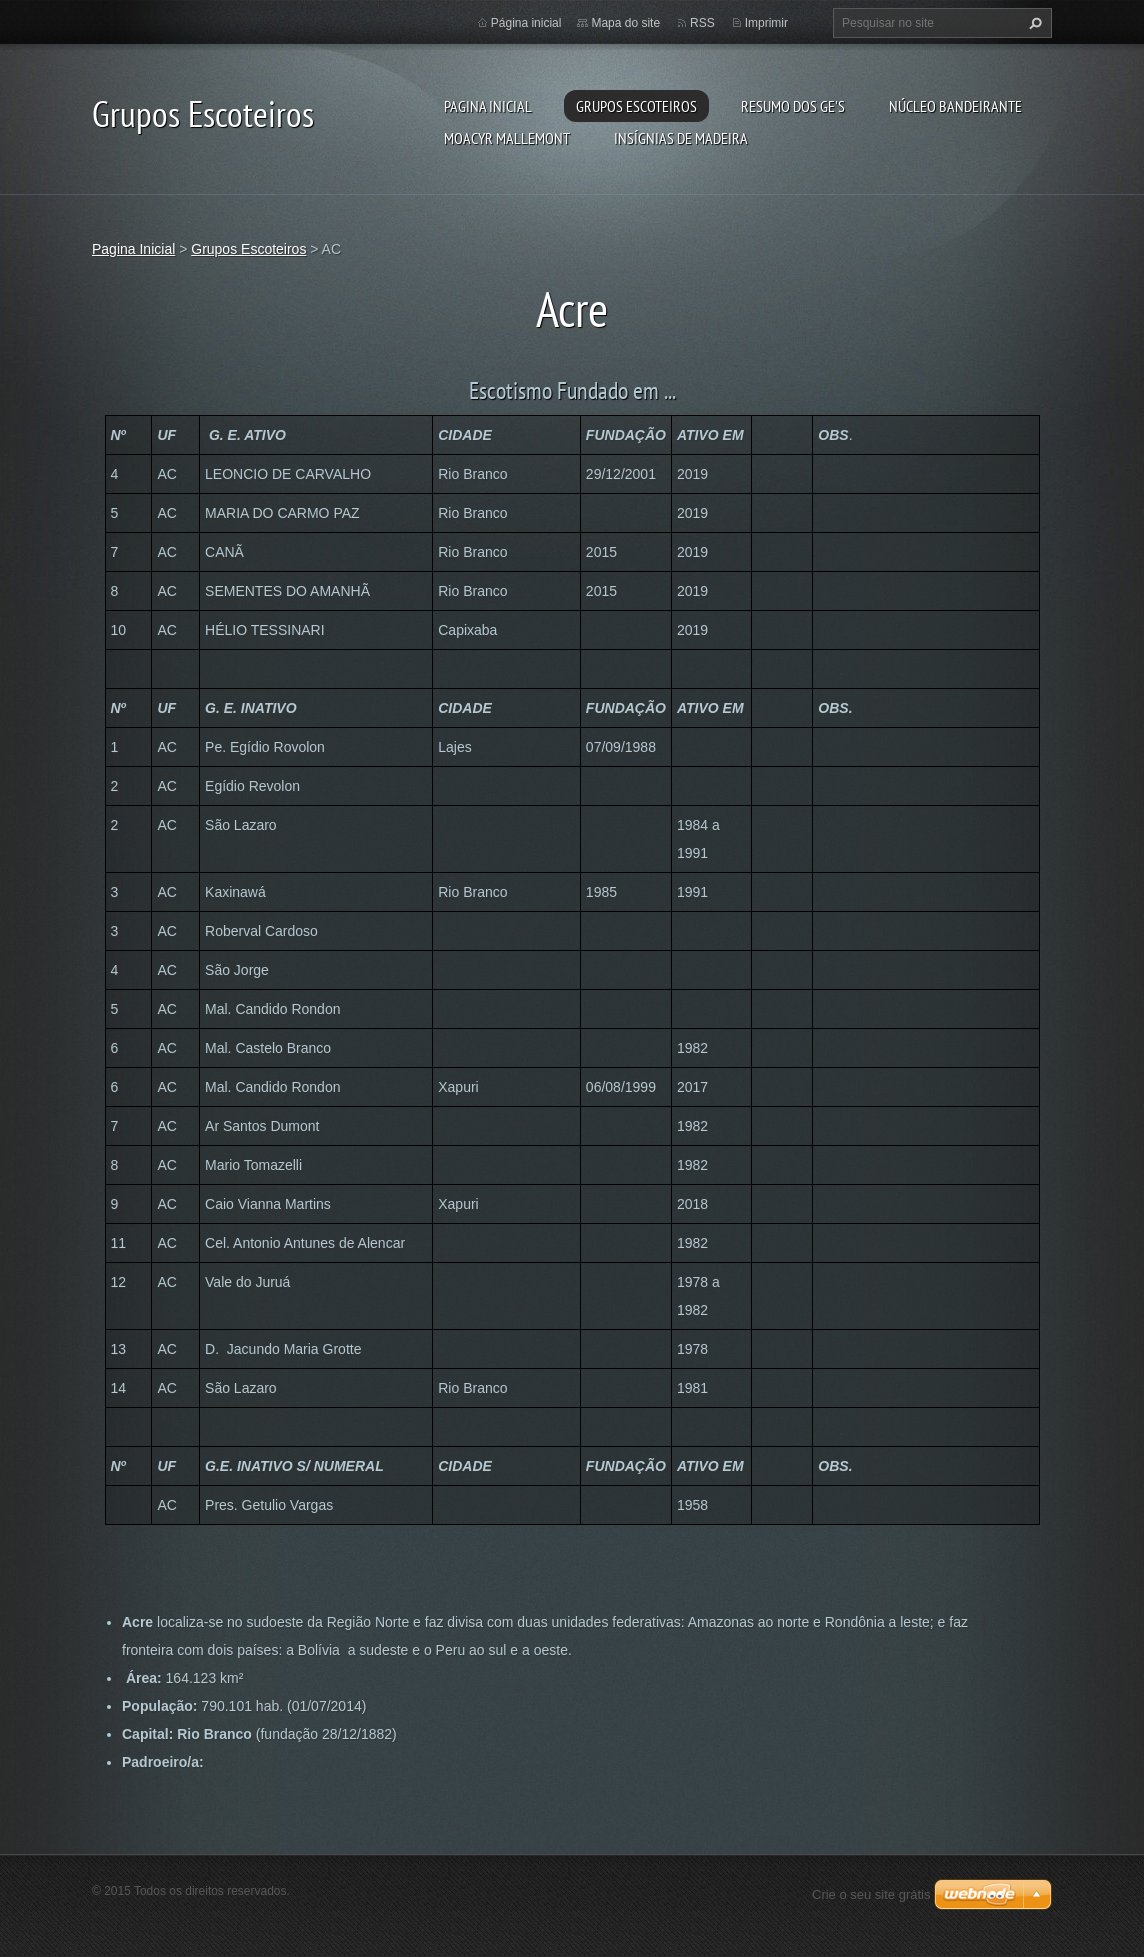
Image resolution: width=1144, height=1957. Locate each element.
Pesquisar (1033, 23)
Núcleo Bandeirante (955, 106)
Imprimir (766, 23)
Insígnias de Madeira (681, 138)
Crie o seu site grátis (871, 1894)
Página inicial (526, 23)
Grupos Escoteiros (636, 106)
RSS (702, 23)
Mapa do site (625, 23)
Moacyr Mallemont (507, 138)
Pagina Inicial (488, 106)
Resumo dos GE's (793, 106)
